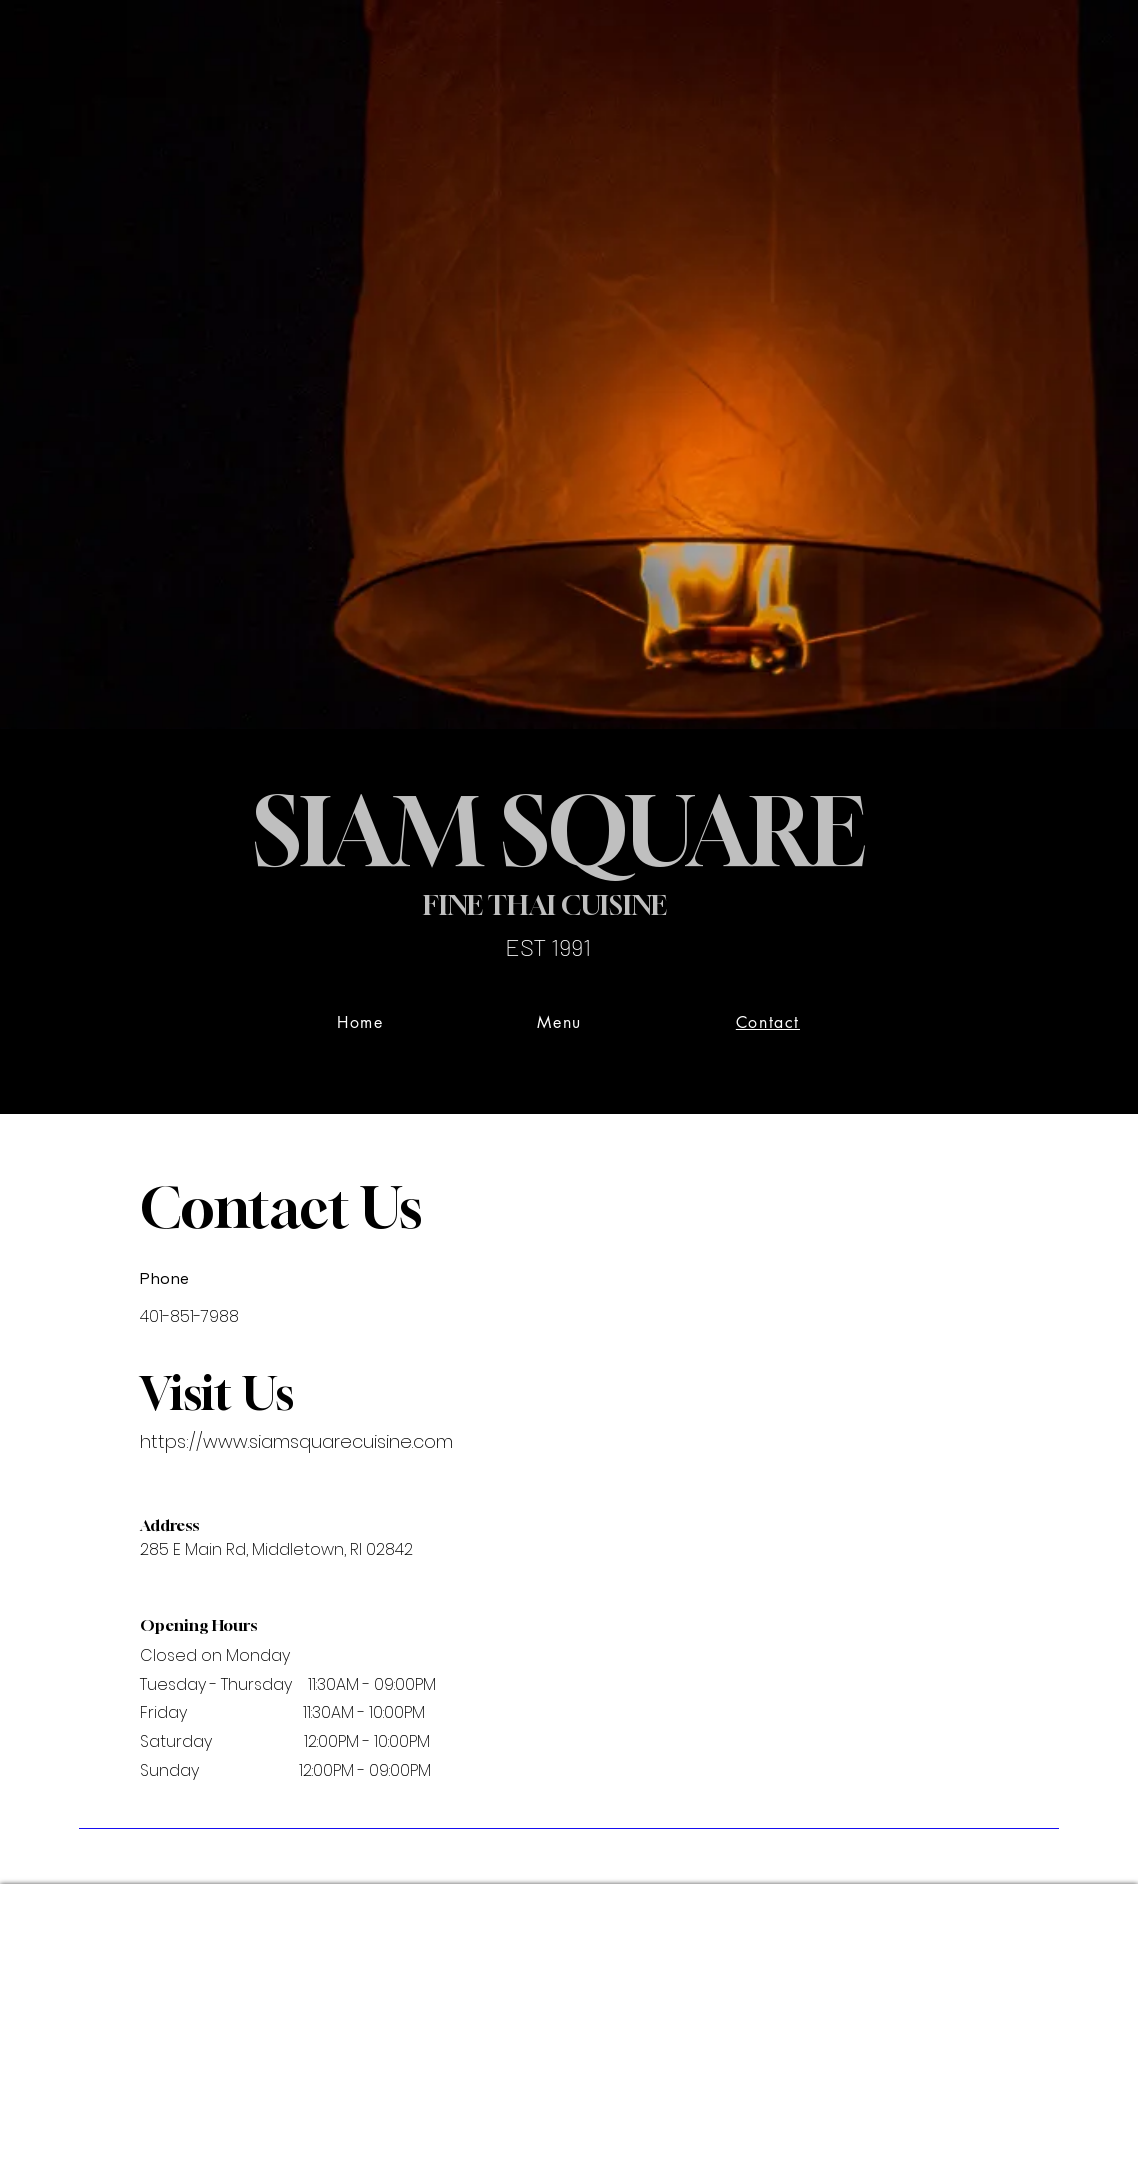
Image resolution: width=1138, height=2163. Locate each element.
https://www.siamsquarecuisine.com (296, 1441)
